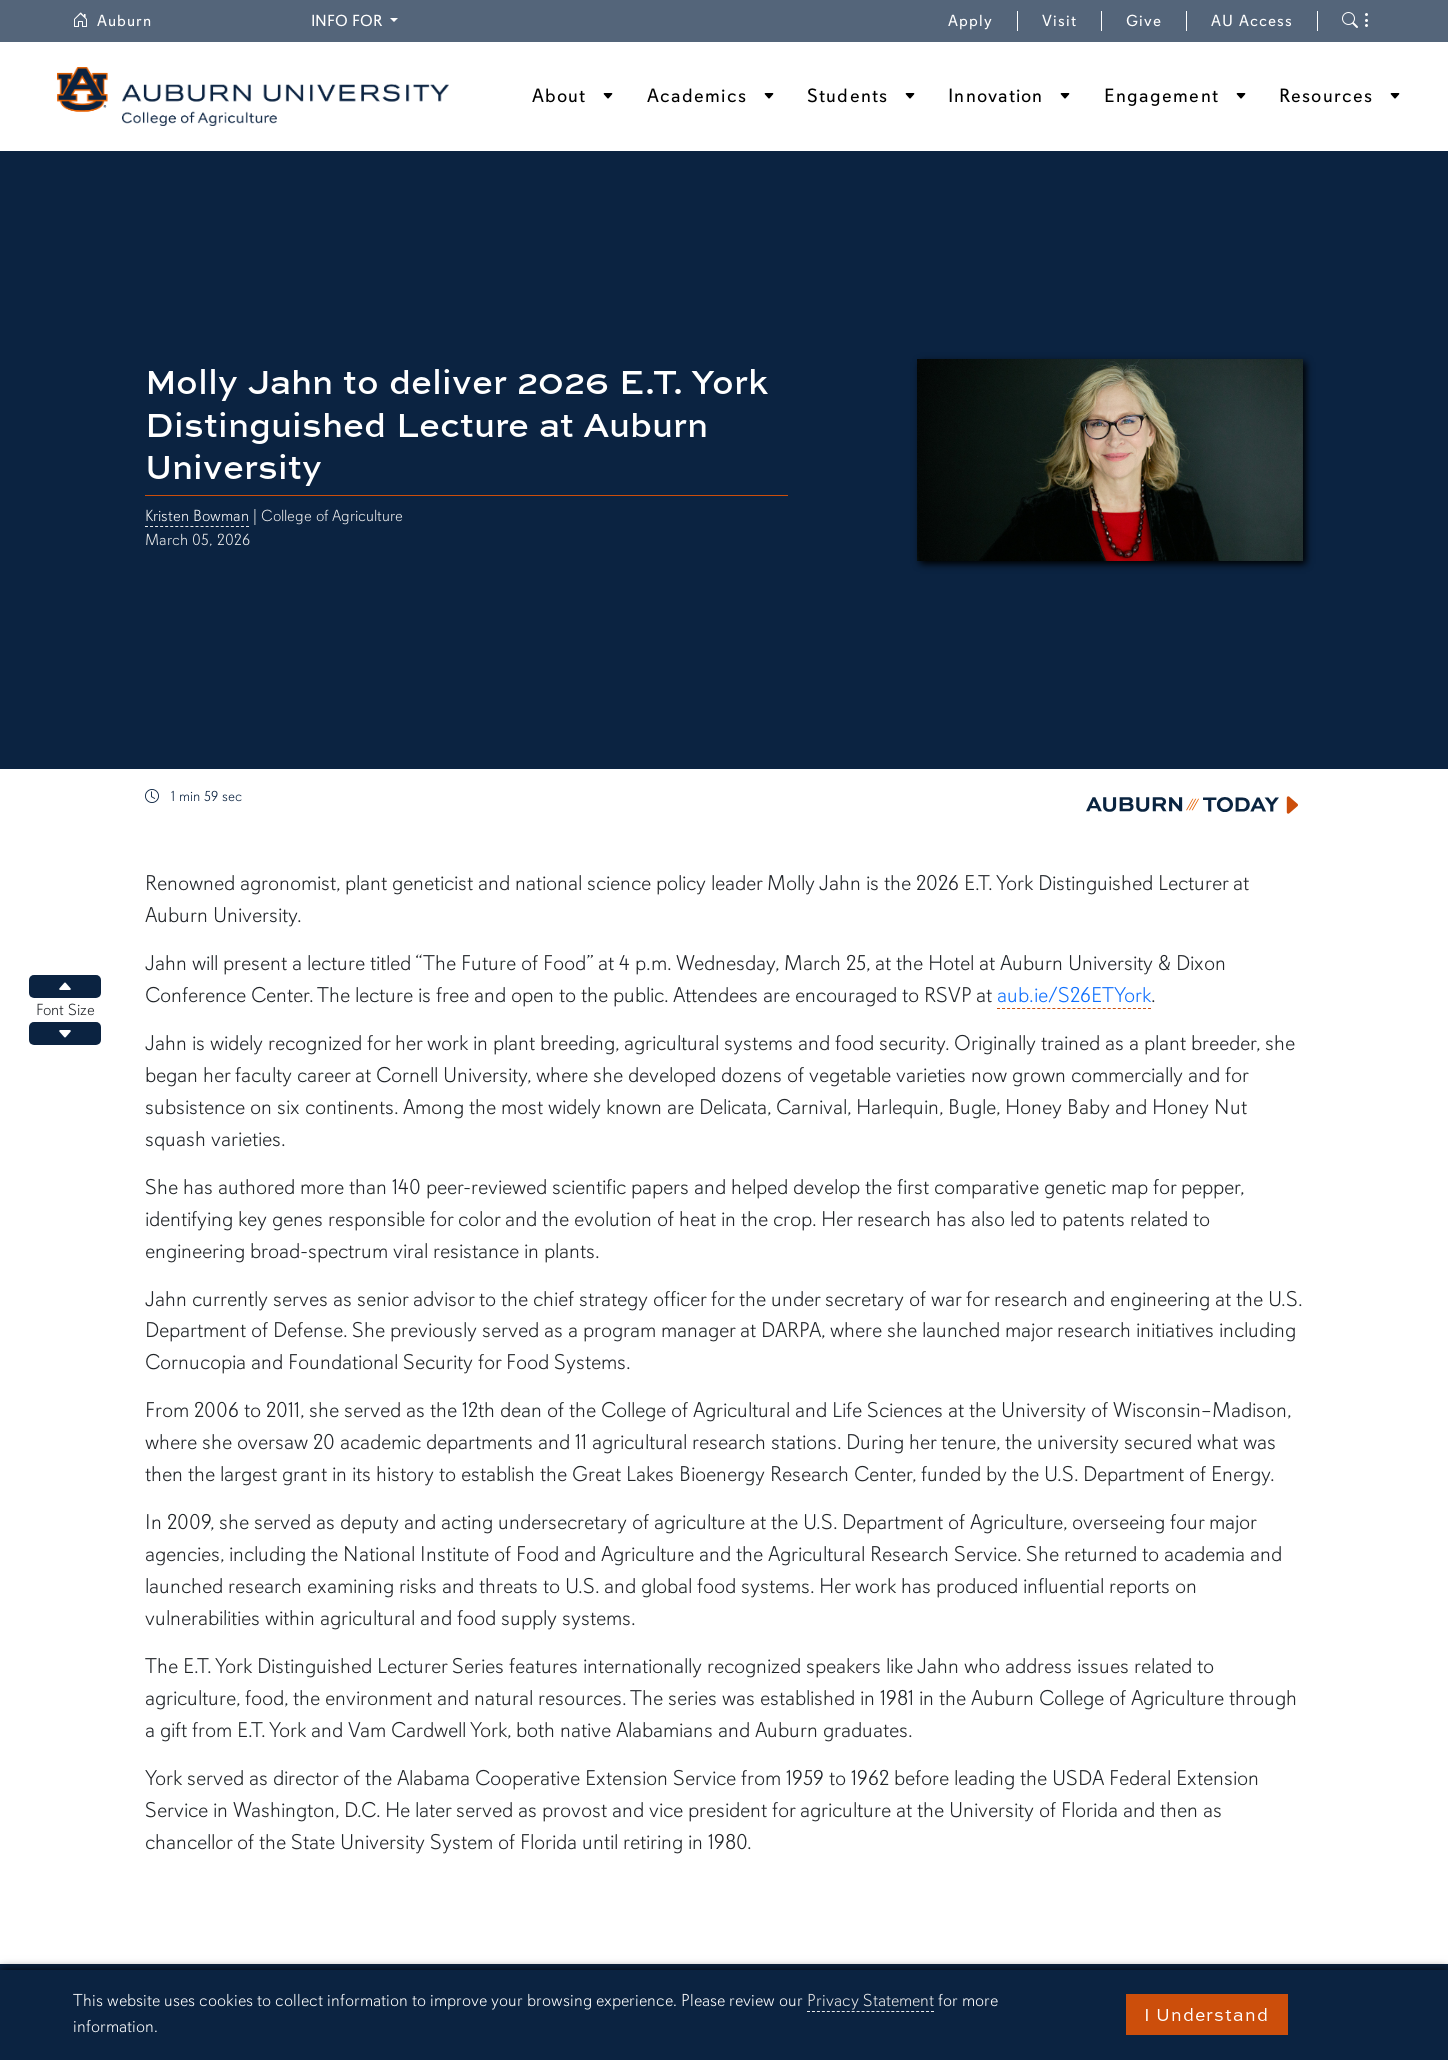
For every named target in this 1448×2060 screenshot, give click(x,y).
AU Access (1252, 21)
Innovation (995, 96)
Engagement (1161, 96)
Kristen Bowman (197, 516)
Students (847, 96)
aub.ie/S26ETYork (1074, 995)
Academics (697, 96)
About (559, 96)
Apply (970, 21)
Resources (1326, 96)
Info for (357, 19)
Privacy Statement (870, 2000)
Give (1156, 21)
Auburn (124, 21)
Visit (1059, 21)
